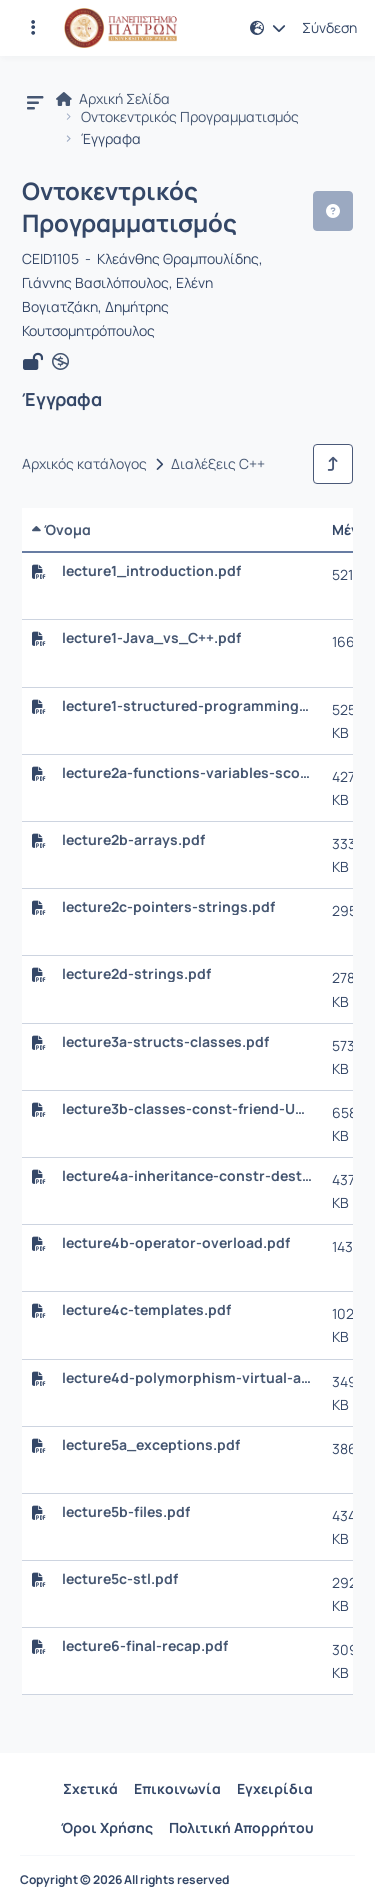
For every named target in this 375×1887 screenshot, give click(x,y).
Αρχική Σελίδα (113, 99)
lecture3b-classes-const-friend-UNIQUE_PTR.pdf (187, 1109)
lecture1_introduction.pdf (151, 571)
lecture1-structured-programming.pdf (187, 706)
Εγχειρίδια (275, 1788)
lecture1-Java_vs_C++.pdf (151, 638)
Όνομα (61, 529)
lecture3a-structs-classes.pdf (165, 1042)
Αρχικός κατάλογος (84, 464)
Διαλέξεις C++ (218, 464)
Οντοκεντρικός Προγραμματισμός (190, 117)
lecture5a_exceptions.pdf (151, 1445)
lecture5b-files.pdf (126, 1512)
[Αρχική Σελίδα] (120, 28)
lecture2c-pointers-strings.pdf (168, 907)
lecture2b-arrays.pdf (133, 840)
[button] (268, 28)
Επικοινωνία (177, 1788)
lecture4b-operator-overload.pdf (176, 1243)
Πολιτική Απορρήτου (241, 1827)
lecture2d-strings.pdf (136, 974)
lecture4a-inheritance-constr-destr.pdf (187, 1176)
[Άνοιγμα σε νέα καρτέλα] (60, 362)
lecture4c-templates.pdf (146, 1310)
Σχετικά (90, 1788)
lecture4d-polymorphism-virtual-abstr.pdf (187, 1378)
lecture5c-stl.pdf (120, 1579)
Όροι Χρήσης (107, 1827)
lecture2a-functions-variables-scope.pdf (187, 773)
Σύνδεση (329, 28)
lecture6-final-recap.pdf (145, 1646)
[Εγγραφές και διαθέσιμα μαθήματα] (33, 28)
